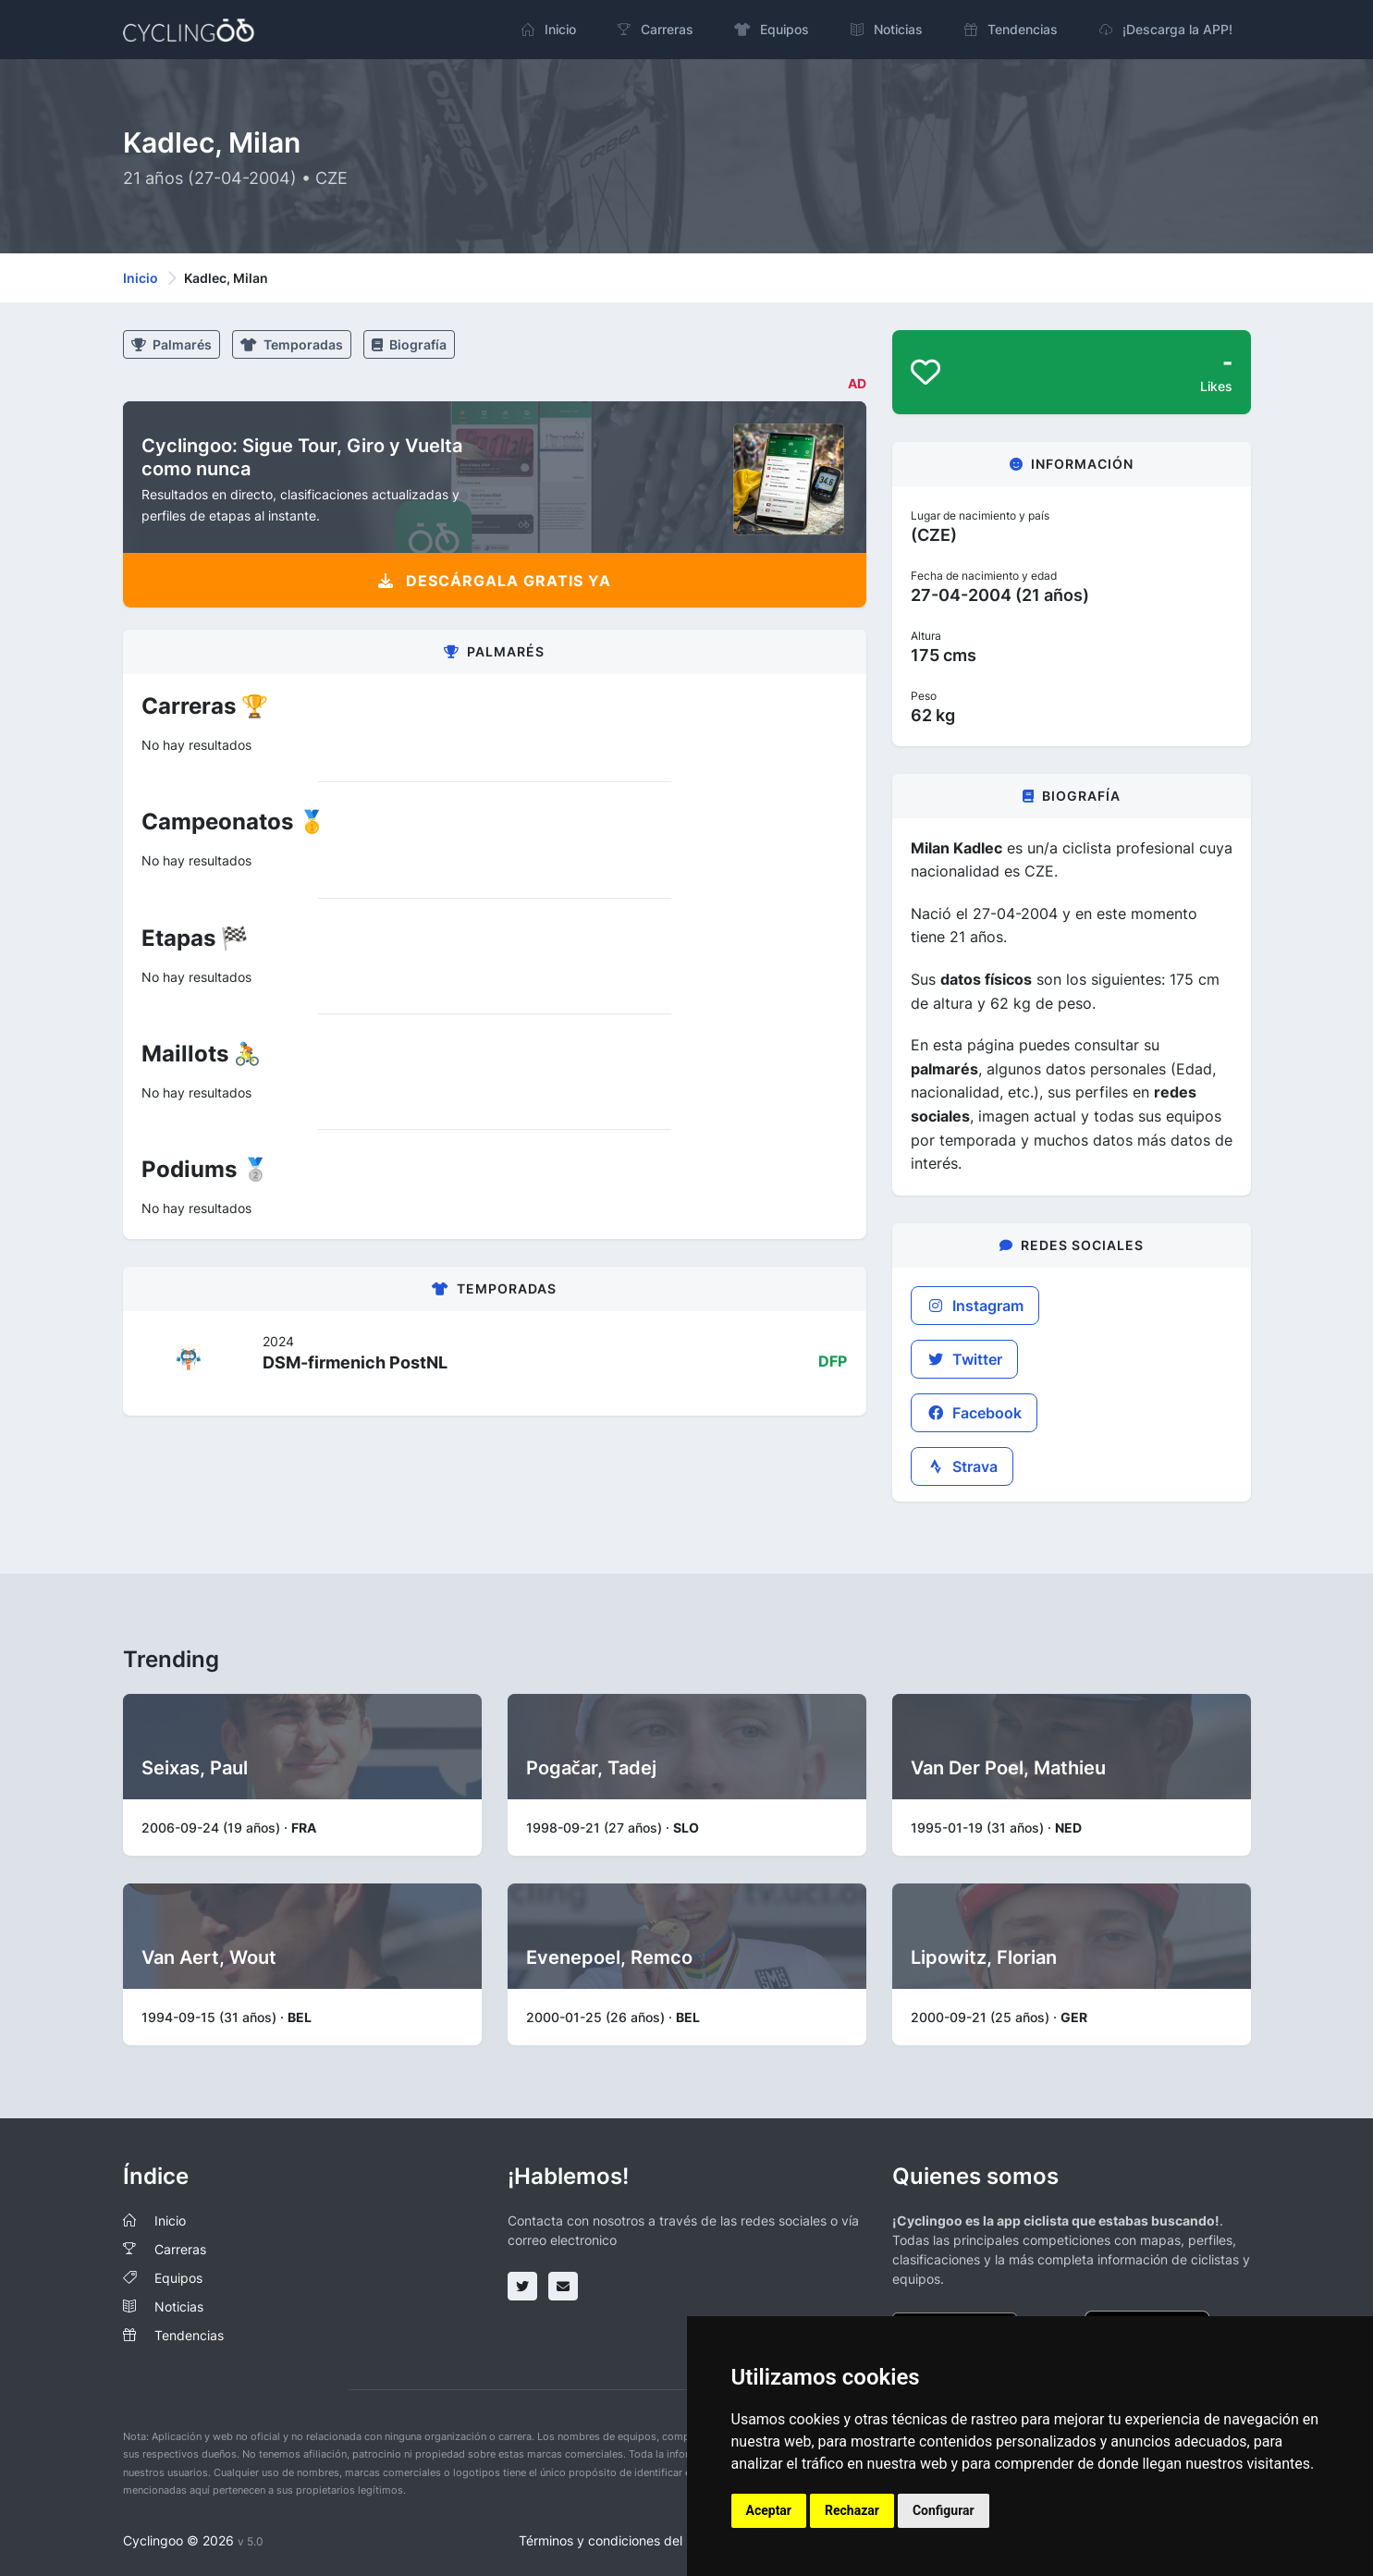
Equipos (178, 2278)
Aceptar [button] (769, 2510)
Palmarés (171, 344)
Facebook (974, 1413)
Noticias (178, 2306)
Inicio (140, 278)
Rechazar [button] (852, 2510)
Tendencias (189, 2335)
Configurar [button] (944, 2510)
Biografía (409, 344)
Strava (962, 1466)
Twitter (964, 1359)
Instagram (975, 1305)
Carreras (180, 2249)
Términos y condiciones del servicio (625, 2540)
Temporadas (291, 344)
